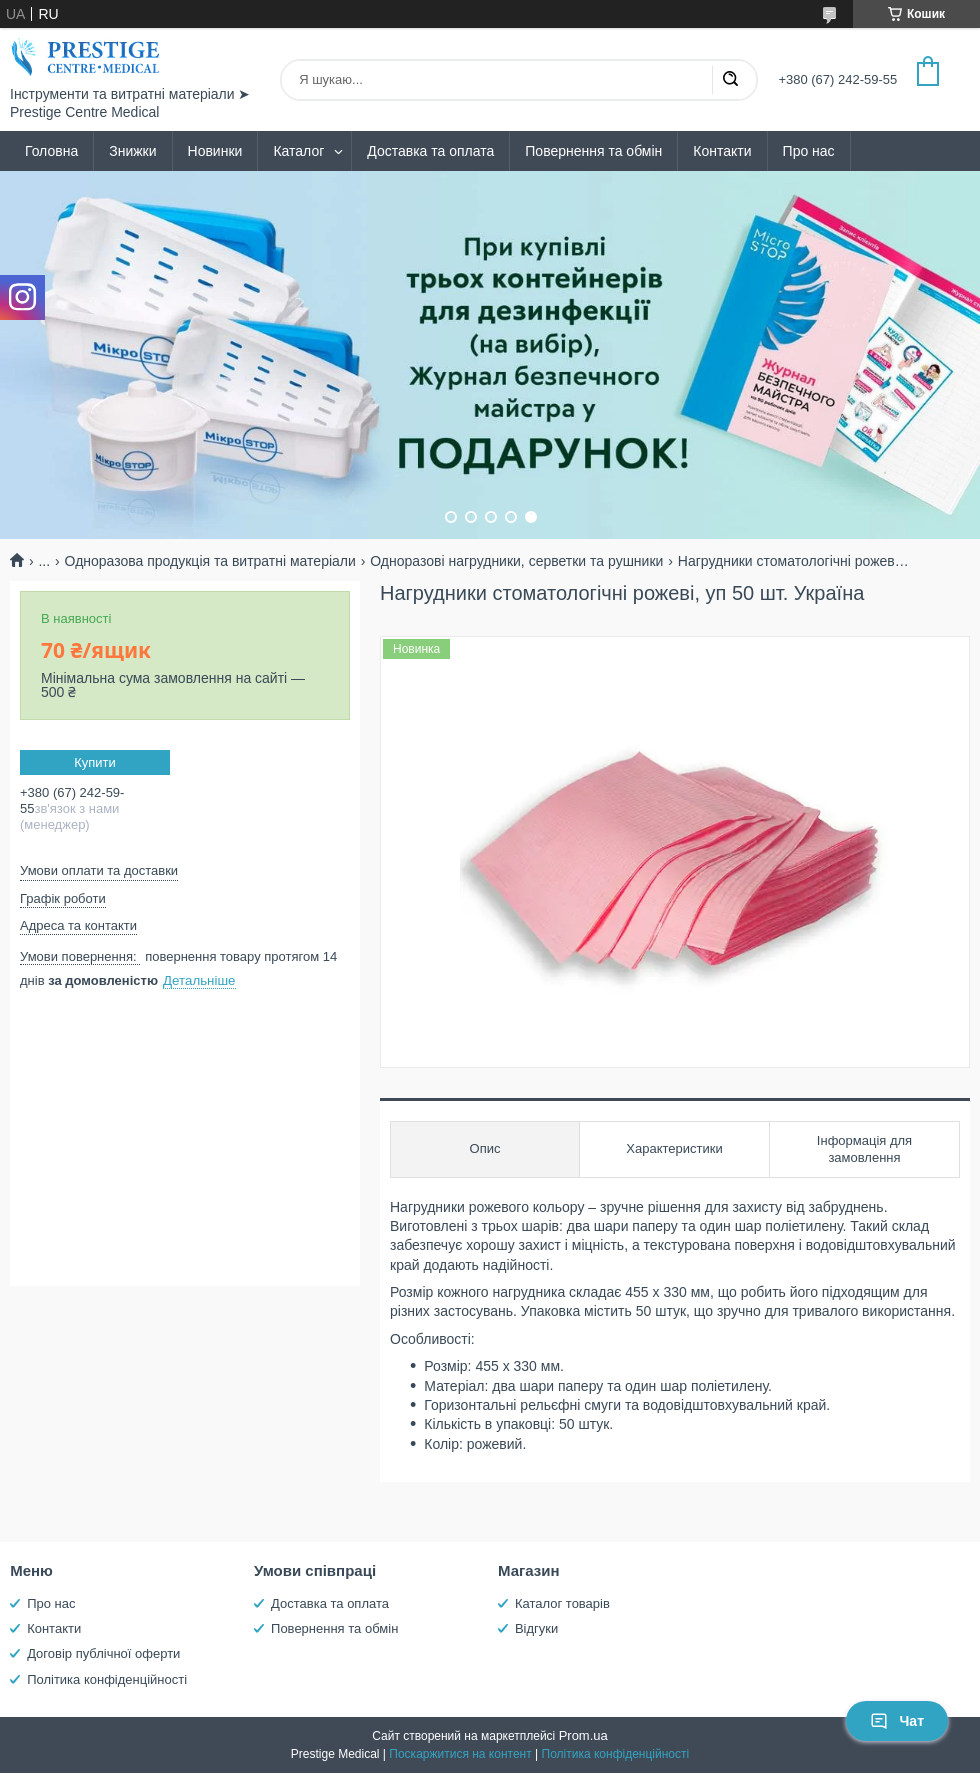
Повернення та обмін (593, 151)
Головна (51, 151)
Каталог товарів (562, 1603)
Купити (95, 762)
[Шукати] (730, 80)
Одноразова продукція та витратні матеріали (210, 561)
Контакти (722, 151)
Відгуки (536, 1628)
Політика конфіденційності (107, 1679)
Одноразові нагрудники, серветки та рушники (516, 561)
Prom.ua (583, 1735)
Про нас (809, 151)
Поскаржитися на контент (460, 1754)
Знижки (132, 151)
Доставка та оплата (430, 151)
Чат (897, 1721)
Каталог (298, 151)
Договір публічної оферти (103, 1653)
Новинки (215, 151)
